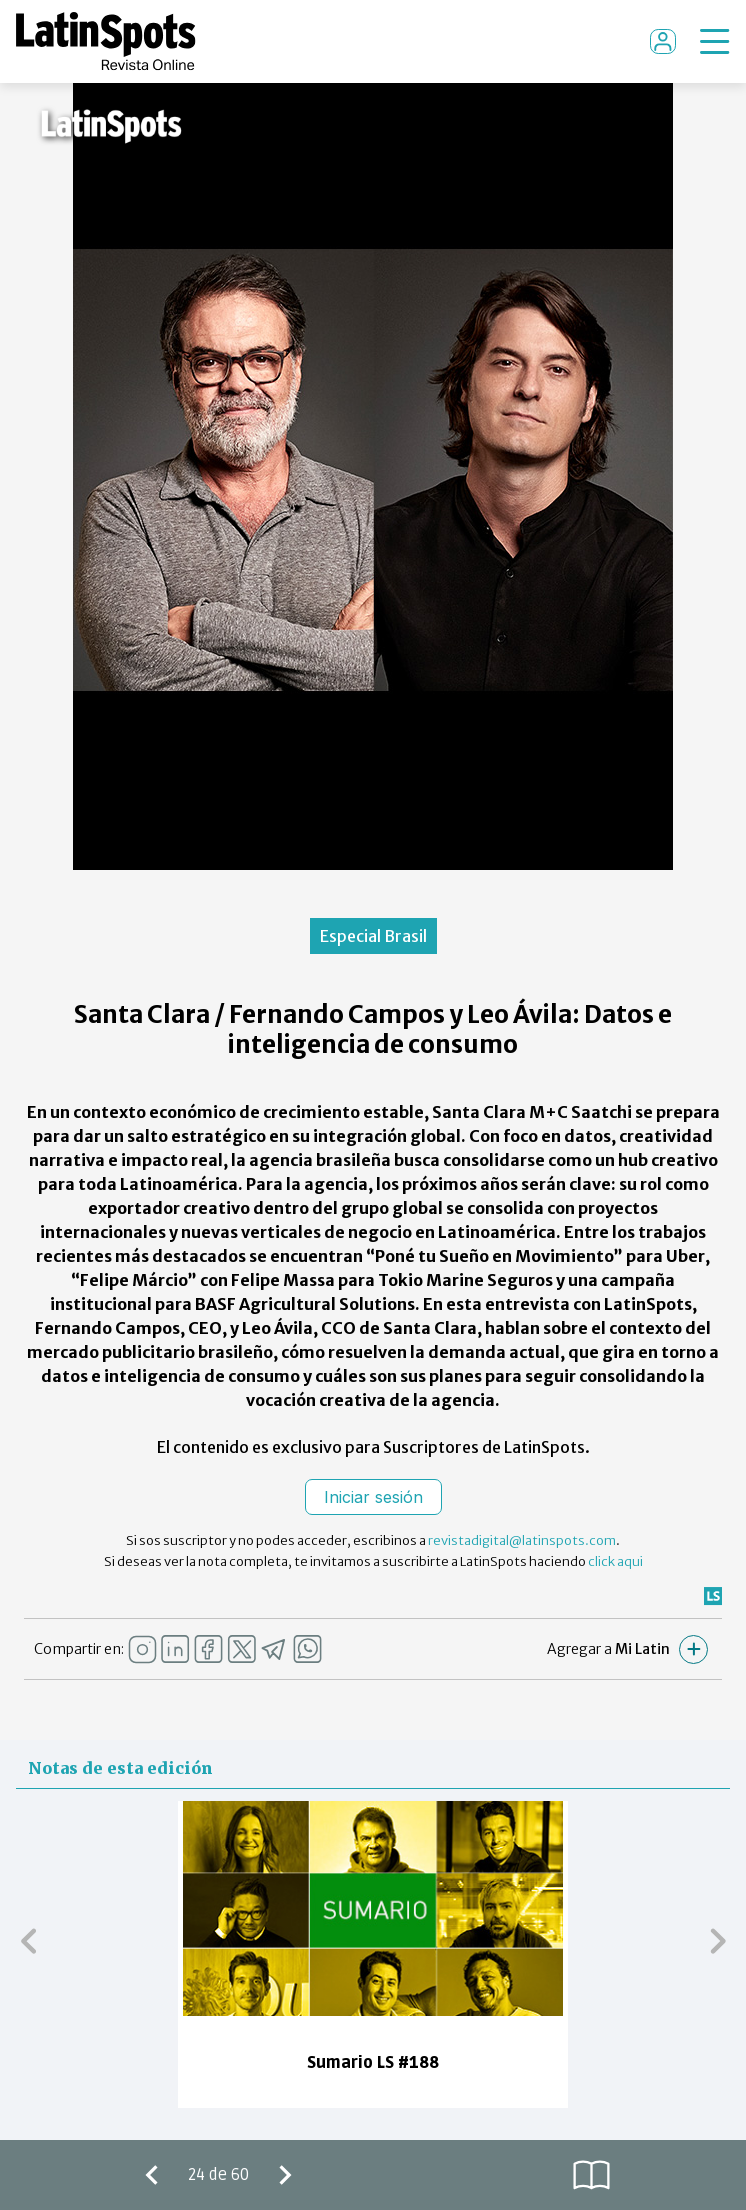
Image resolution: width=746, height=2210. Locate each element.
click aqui (615, 1561)
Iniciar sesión (373, 1497)
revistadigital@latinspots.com (522, 1540)
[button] (28, 1940)
